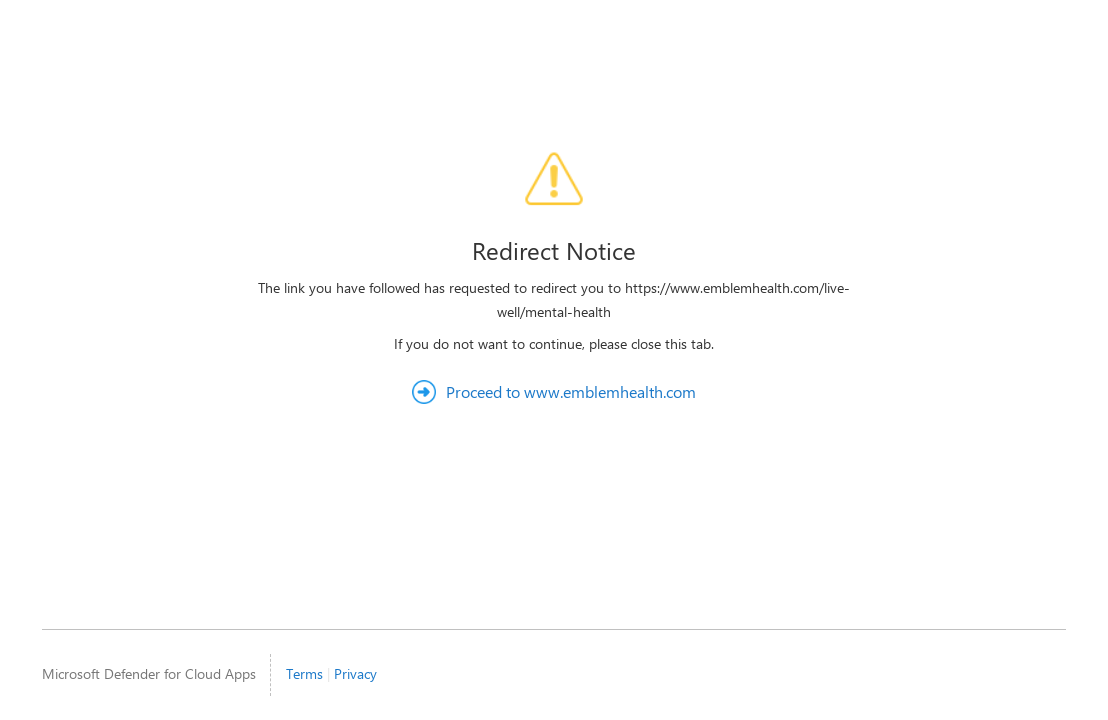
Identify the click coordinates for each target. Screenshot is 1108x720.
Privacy (355, 673)
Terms (304, 673)
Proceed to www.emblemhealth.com (571, 391)
